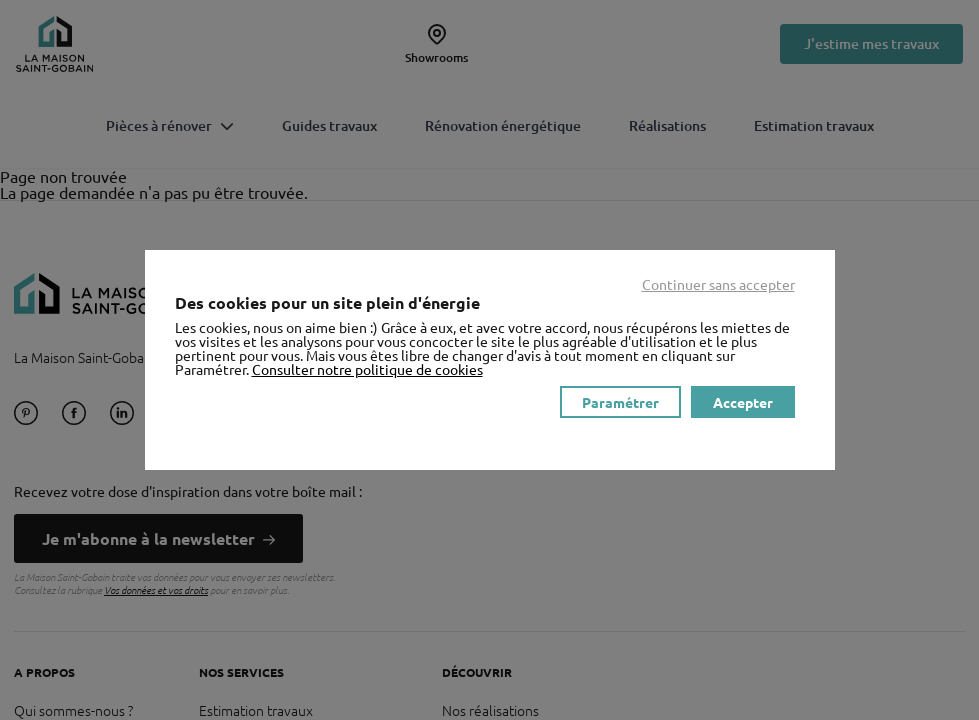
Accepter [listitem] (743, 402)
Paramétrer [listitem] (620, 402)
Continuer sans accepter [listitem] (718, 284)
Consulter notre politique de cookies (367, 369)
